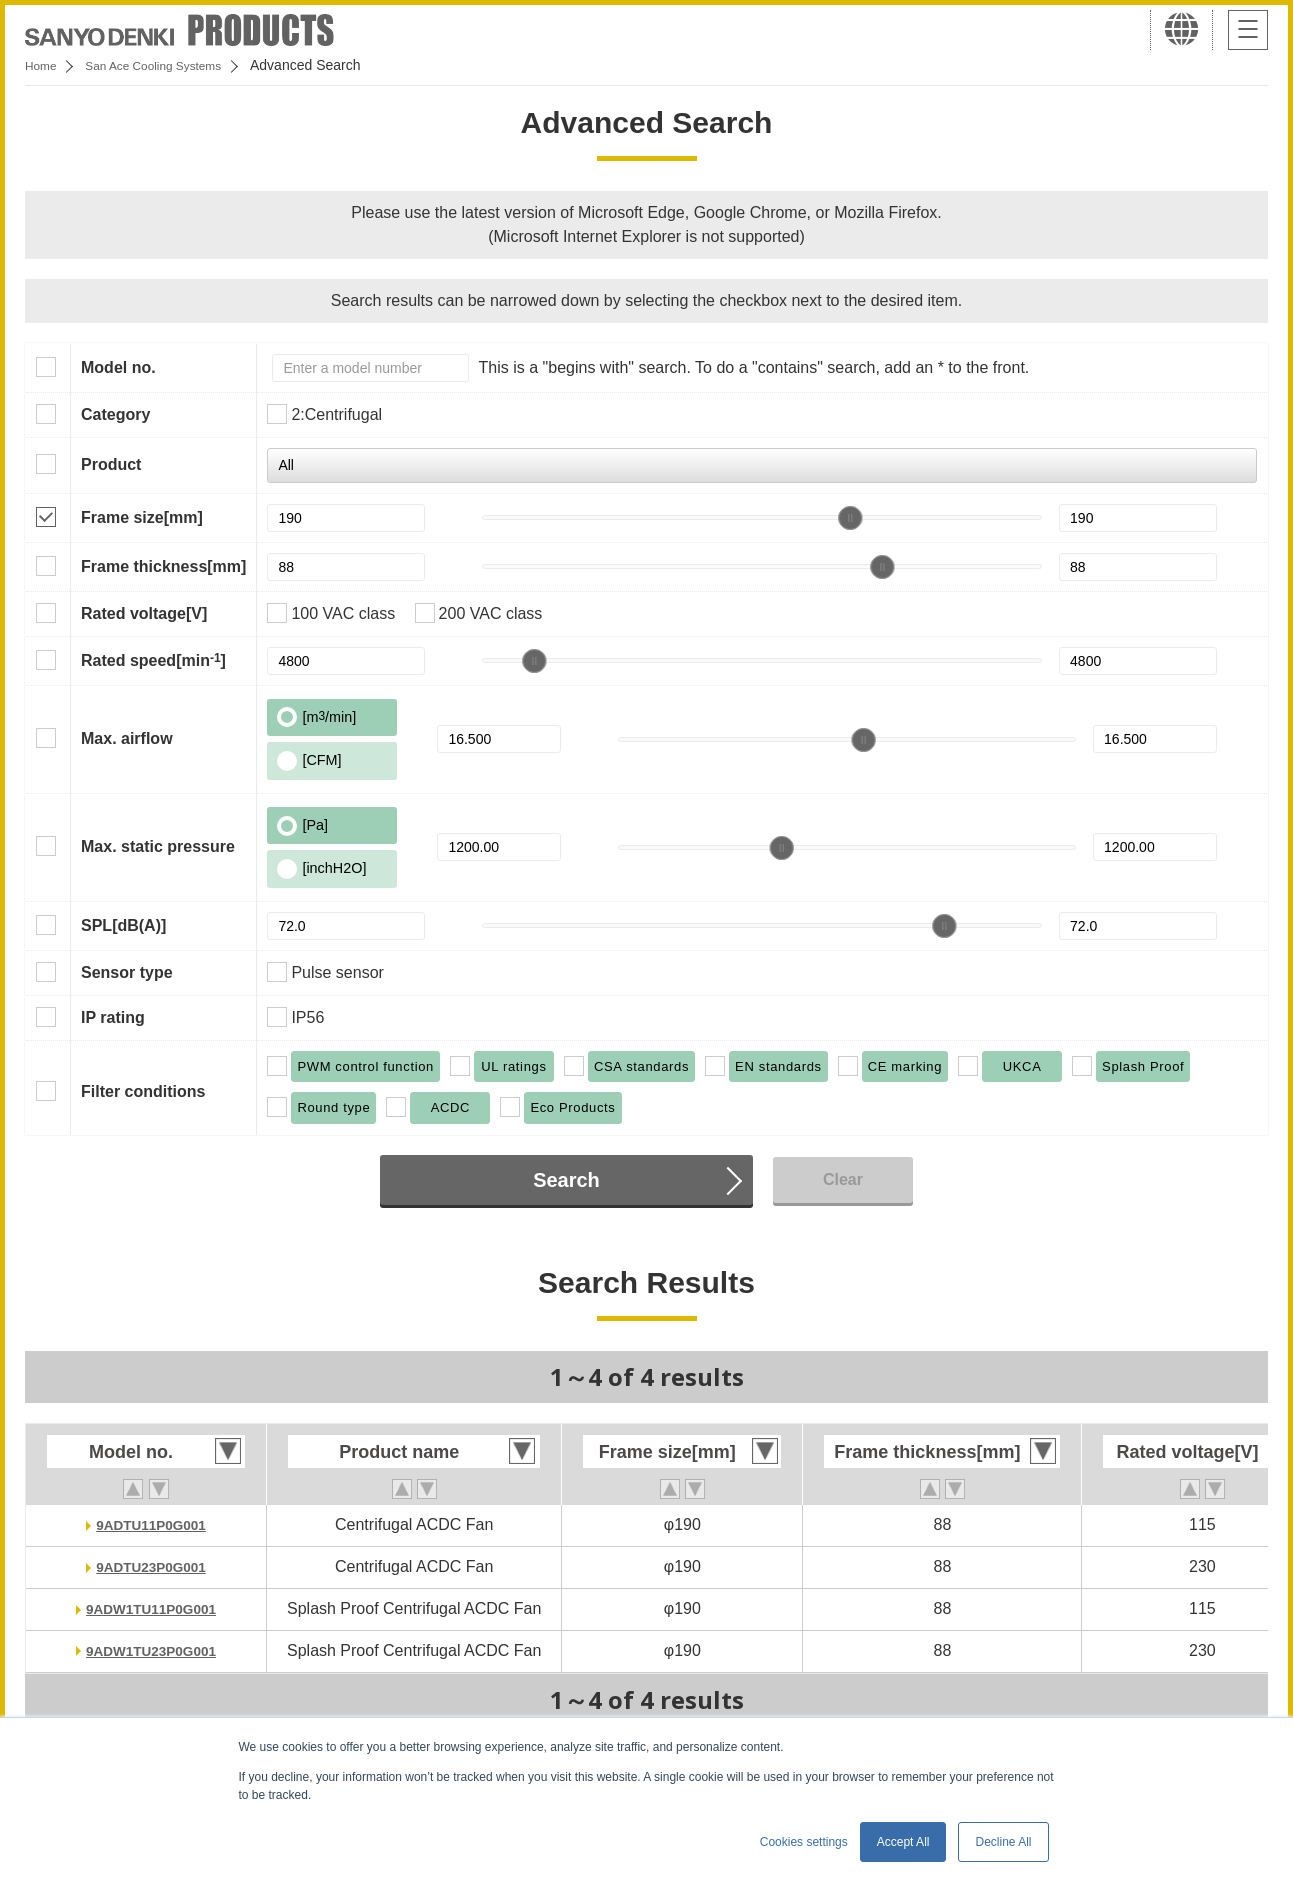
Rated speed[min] (153, 660)
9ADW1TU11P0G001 (151, 1608)
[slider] (850, 518)
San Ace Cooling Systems (171, 65)
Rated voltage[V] (144, 613)
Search (566, 1180)
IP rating (113, 1017)
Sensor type (127, 972)
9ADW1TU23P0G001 (151, 1650)
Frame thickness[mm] (163, 566)
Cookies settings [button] (804, 1842)
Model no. (118, 367)
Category (115, 414)
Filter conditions (143, 1091)
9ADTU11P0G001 (151, 1524)
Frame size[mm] (142, 517)
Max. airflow (127, 738)
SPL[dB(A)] (123, 925)
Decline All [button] (1003, 1842)
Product (111, 464)
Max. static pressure (158, 846)
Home (43, 65)
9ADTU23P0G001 (151, 1566)
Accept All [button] (903, 1842)
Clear (843, 1179)
